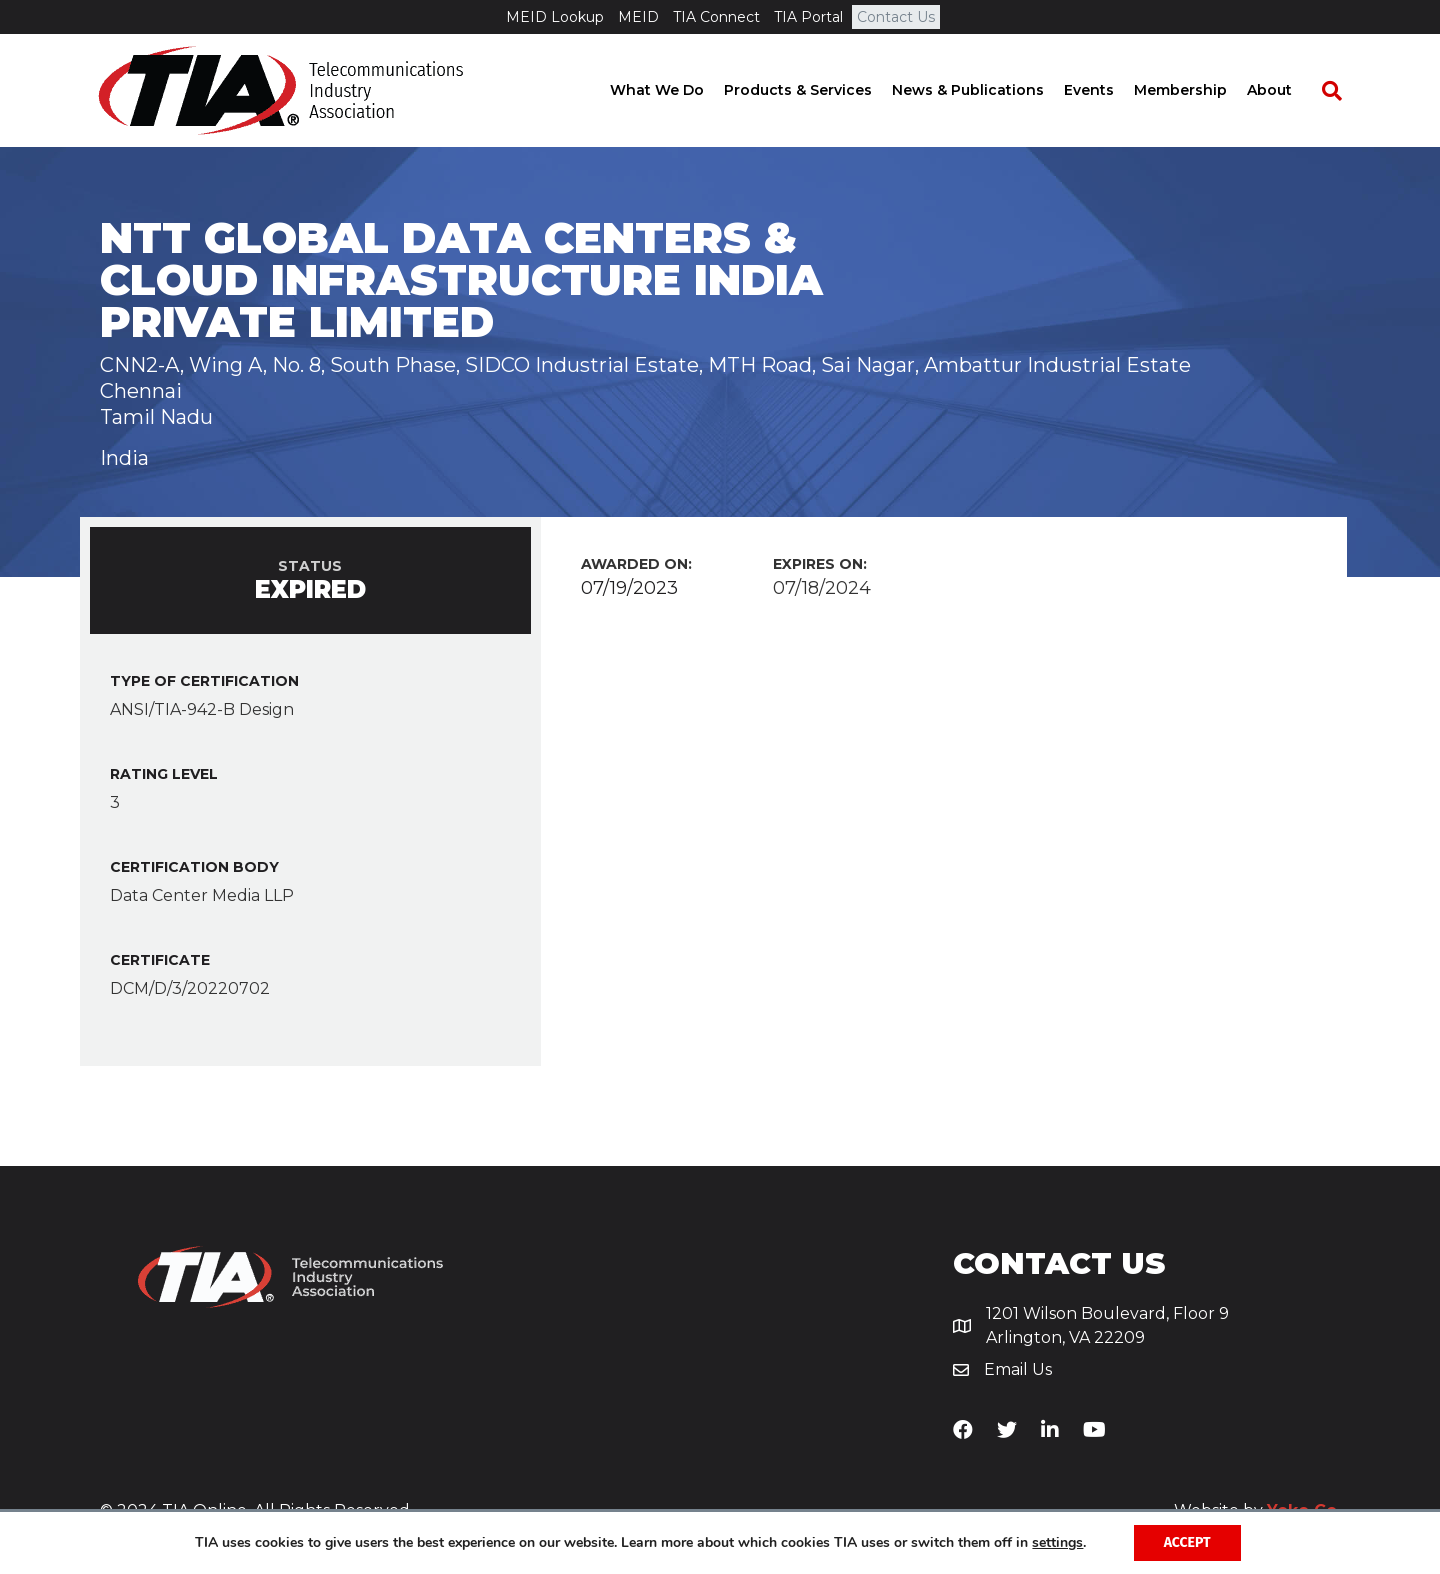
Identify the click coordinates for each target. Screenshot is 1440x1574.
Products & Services (816, 90)
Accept (1187, 1542)
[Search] (1340, 91)
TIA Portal (808, 17)
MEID (638, 17)
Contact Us (896, 17)
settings (1057, 1543)
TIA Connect (716, 17)
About (1287, 90)
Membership (1198, 90)
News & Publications (986, 90)
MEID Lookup (555, 17)
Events (1107, 90)
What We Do (675, 90)
